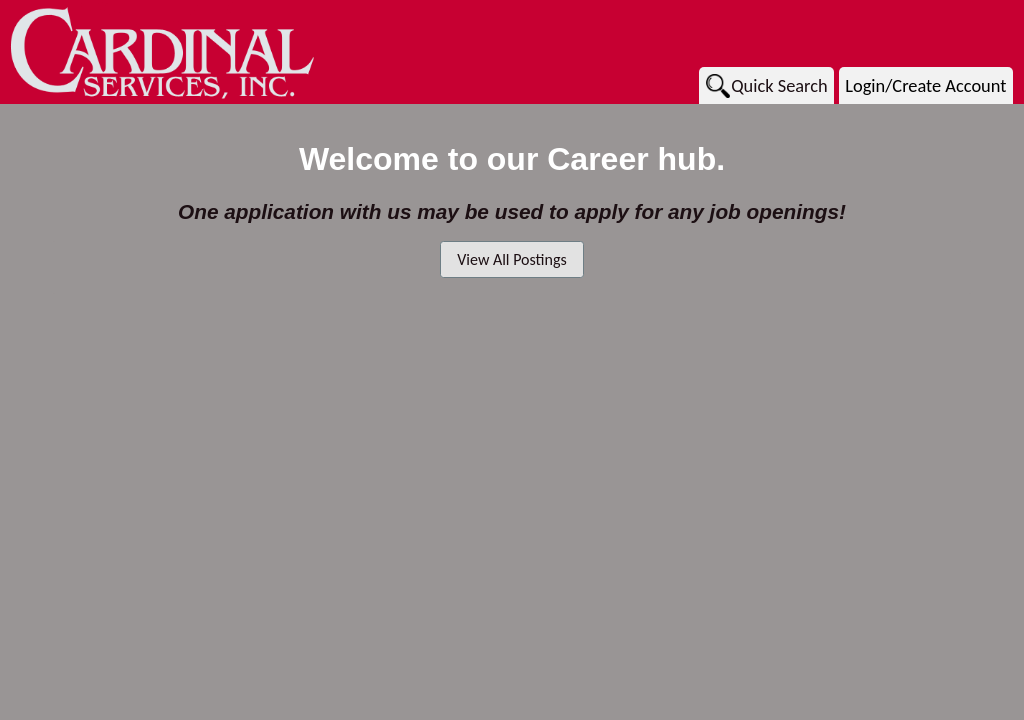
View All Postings (511, 259)
